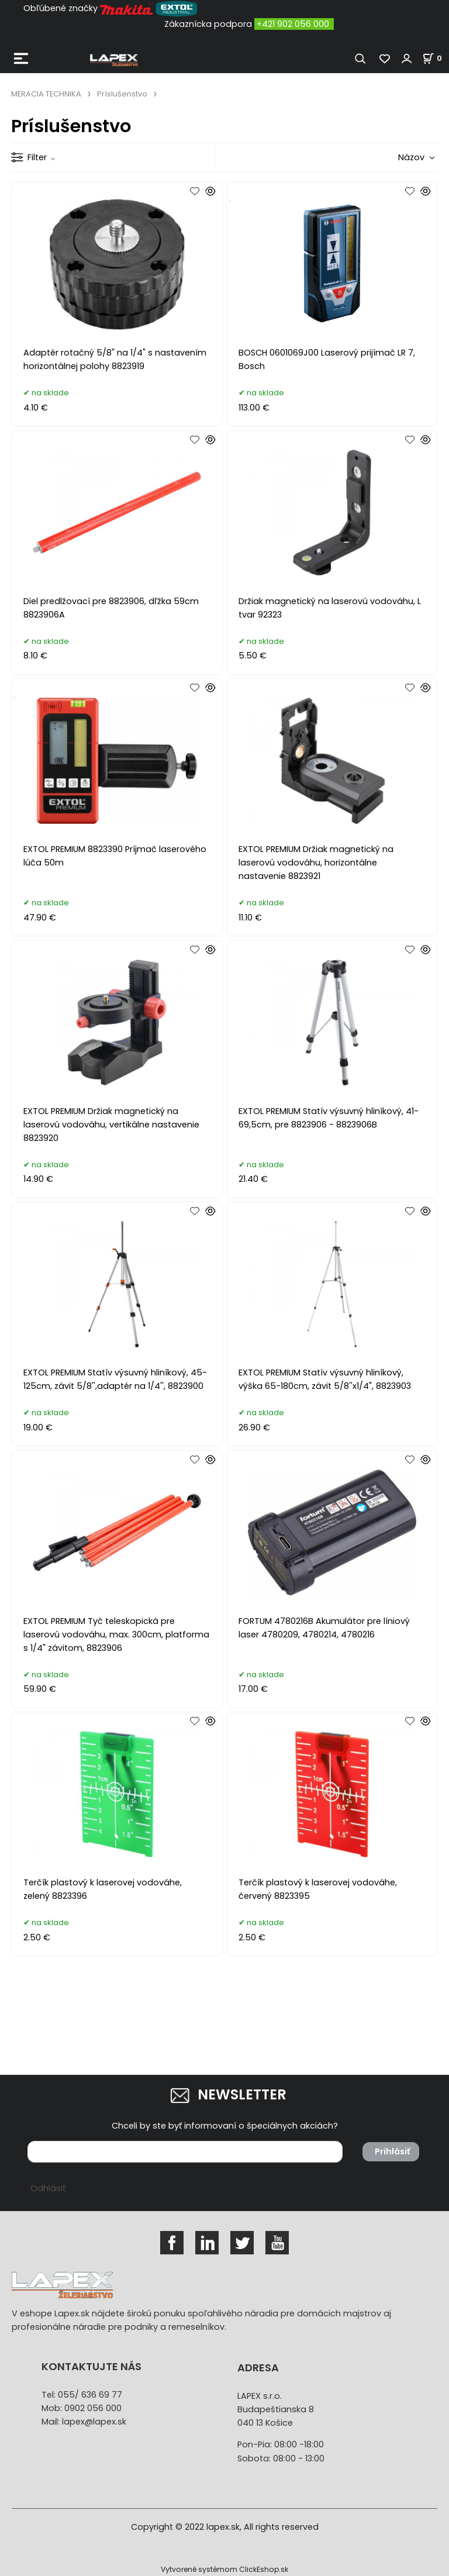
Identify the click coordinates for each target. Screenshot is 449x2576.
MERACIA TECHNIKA (46, 93)
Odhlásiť (47, 2188)
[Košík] (435, 58)
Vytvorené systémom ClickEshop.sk (224, 2569)
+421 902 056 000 (293, 24)
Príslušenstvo (122, 93)
